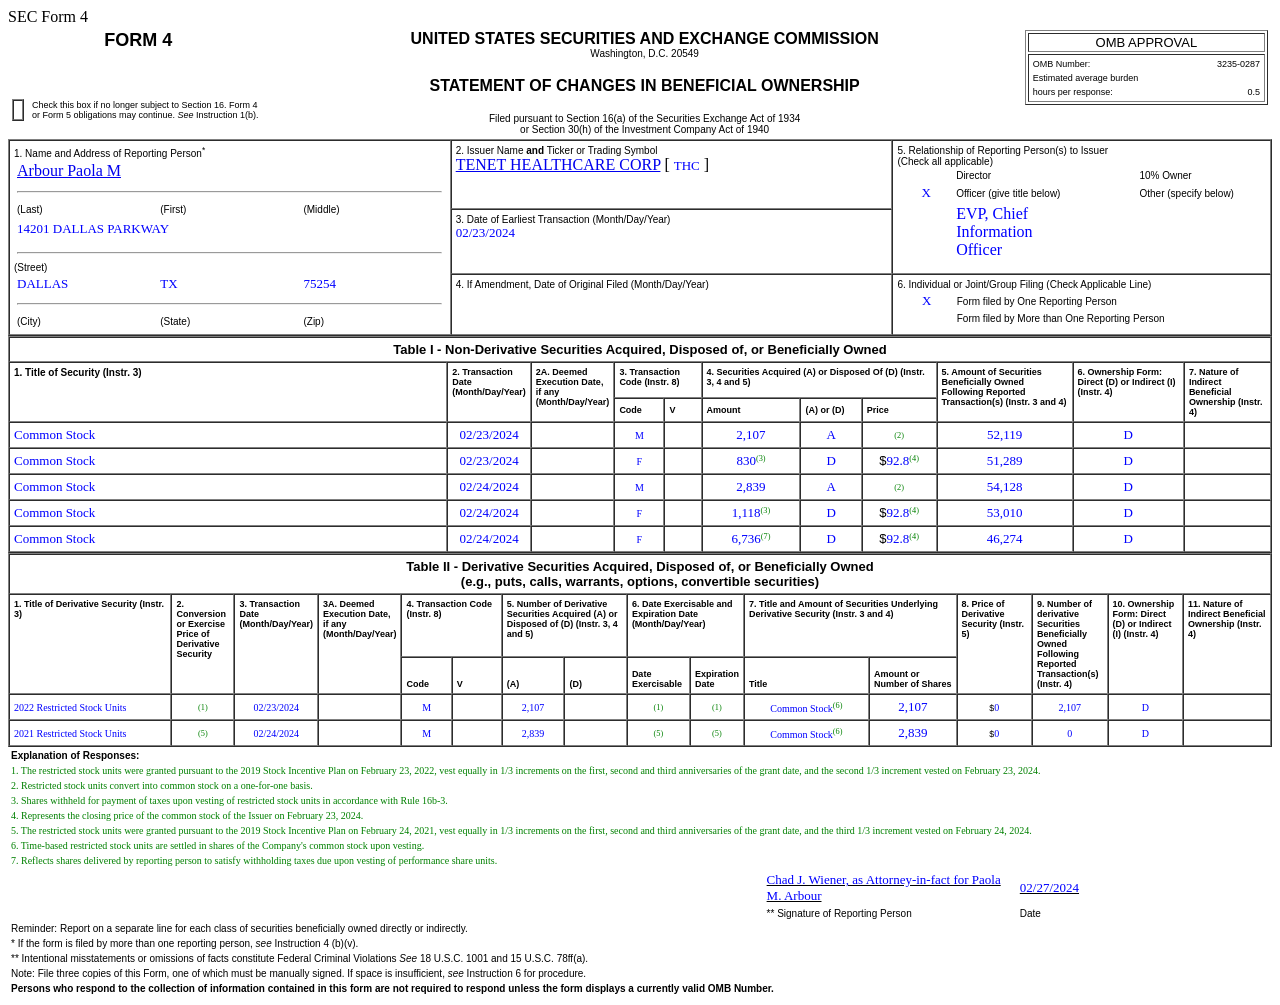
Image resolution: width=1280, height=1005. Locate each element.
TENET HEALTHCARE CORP (558, 164)
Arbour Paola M (69, 170)
